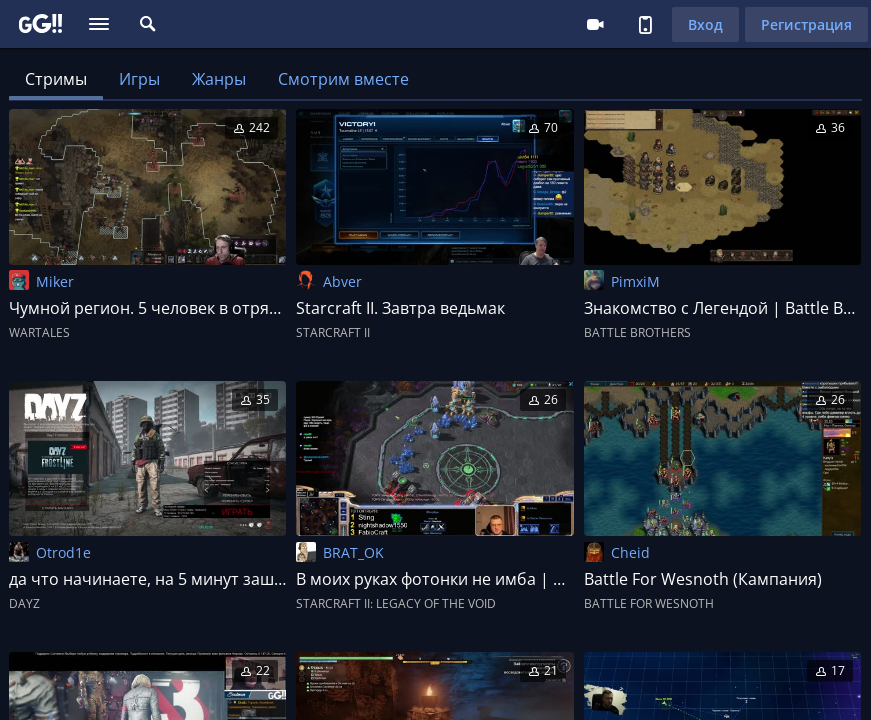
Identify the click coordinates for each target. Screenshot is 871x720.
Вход (705, 24)
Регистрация (806, 24)
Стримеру (595, 24)
